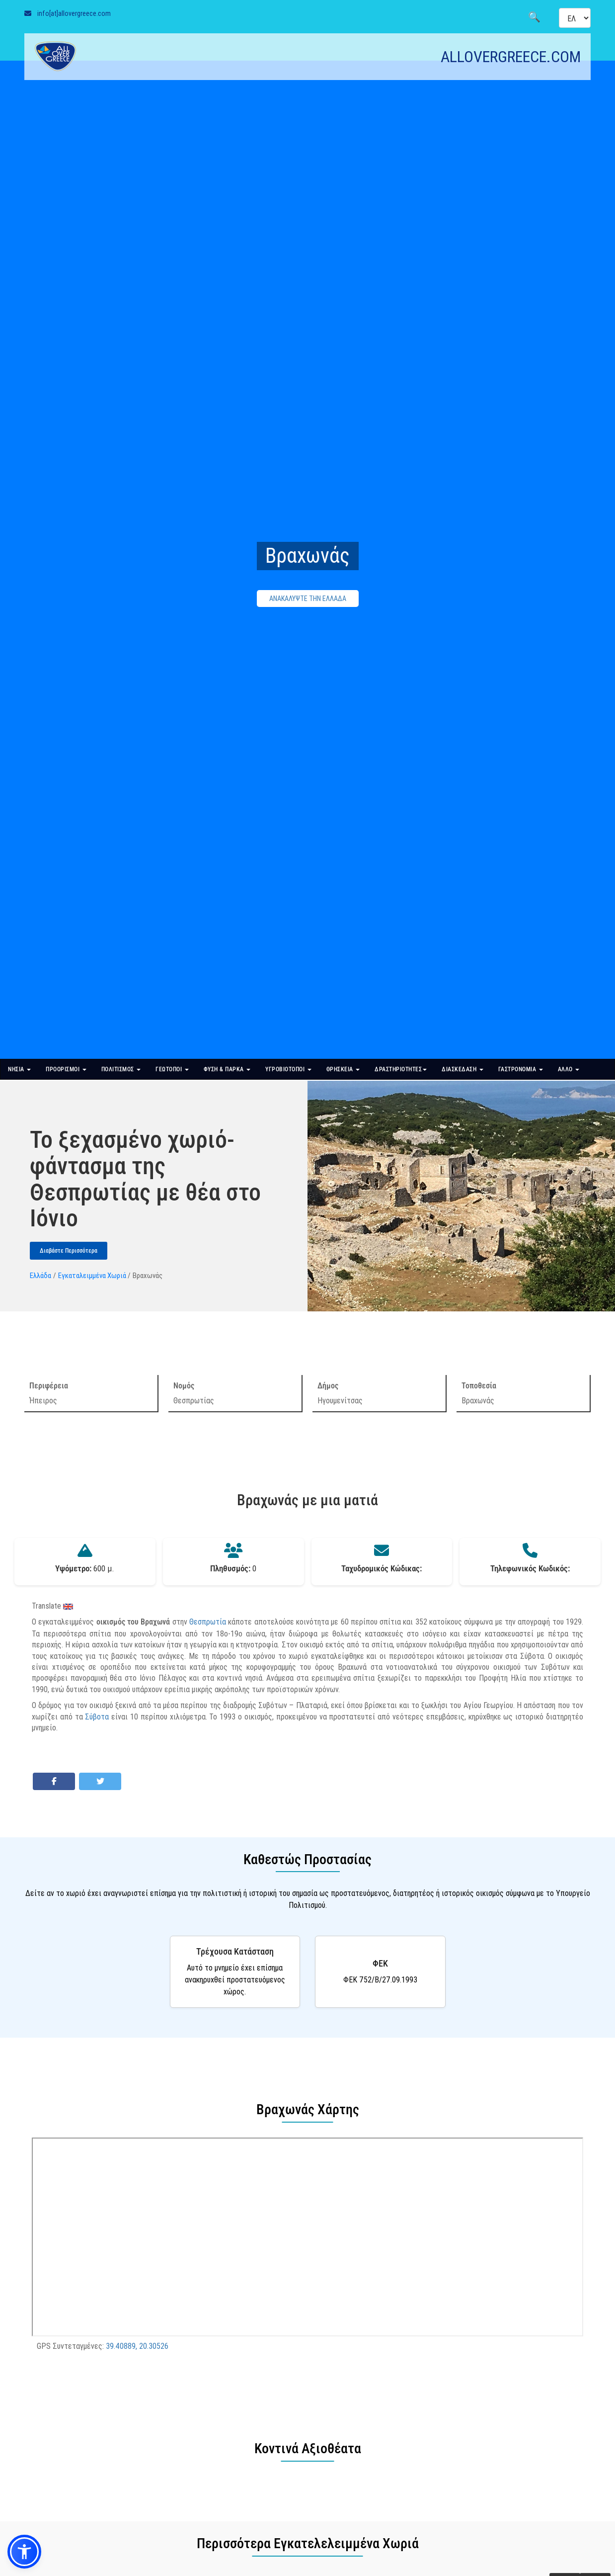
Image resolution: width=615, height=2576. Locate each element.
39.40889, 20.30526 (137, 2346)
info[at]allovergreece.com (74, 13)
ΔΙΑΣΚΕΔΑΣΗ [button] (462, 1069)
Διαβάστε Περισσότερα (68, 1250)
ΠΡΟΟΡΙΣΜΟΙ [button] (66, 1069)
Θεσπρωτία (207, 1622)
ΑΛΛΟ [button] (569, 1069)
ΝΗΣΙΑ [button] (19, 1069)
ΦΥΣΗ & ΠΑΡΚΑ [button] (227, 1069)
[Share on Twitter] (100, 1781)
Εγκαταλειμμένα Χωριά (92, 1275)
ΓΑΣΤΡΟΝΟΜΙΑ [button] (520, 1069)
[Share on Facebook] (54, 1781)
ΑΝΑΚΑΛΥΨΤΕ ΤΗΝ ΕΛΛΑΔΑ (307, 598)
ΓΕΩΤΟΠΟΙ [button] (172, 1069)
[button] (24, 2551)
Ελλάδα (40, 1275)
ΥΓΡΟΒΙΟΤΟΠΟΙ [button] (288, 1069)
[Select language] (575, 18)
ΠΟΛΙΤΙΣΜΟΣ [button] (121, 1069)
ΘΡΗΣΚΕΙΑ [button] (343, 1069)
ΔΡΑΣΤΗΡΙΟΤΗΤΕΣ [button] (401, 1069)
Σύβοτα (97, 1716)
